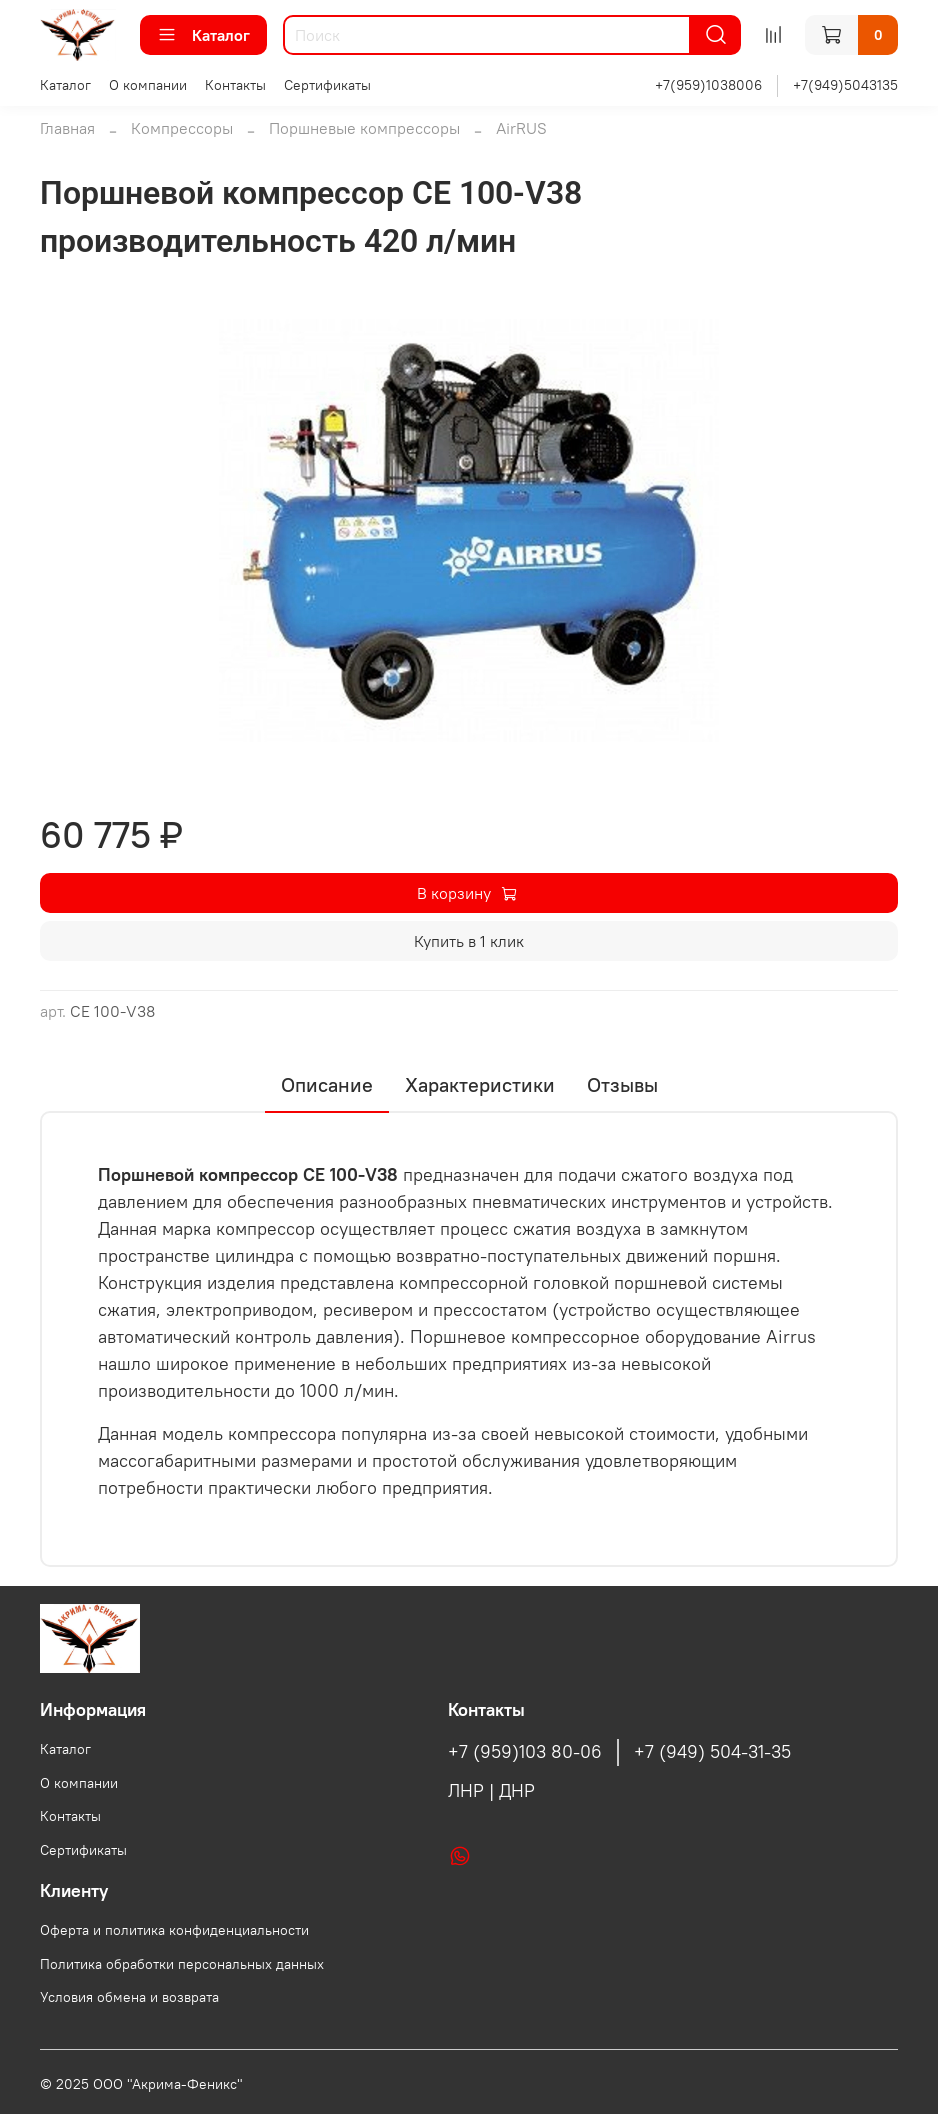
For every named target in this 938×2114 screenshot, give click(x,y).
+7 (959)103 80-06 (525, 1752)
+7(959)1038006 (708, 85)
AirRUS (521, 128)
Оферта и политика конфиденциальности (174, 1930)
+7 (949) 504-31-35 (712, 1752)
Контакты (235, 85)
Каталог (203, 35)
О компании (148, 85)
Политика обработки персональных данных (182, 1964)
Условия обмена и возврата (129, 1997)
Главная (67, 128)
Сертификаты (327, 85)
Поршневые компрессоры (364, 128)
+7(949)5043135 (845, 85)
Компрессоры (182, 128)
